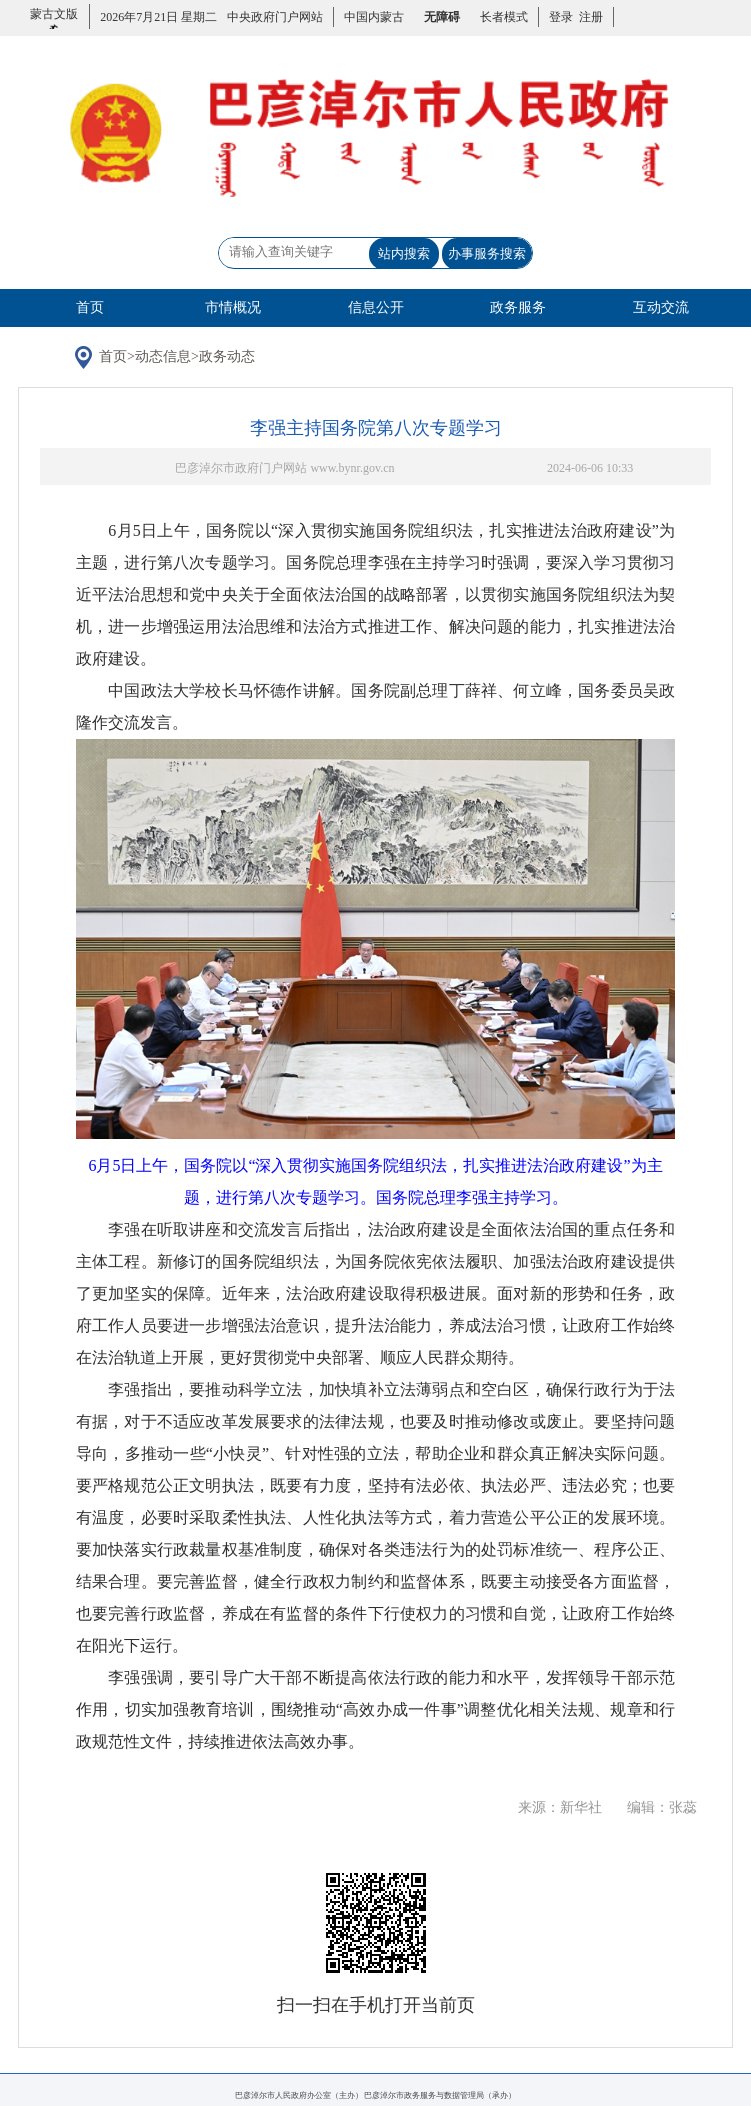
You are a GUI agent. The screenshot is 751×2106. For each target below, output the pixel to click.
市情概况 (233, 307)
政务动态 (227, 356)
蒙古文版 (54, 25)
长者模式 (504, 17)
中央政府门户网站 (275, 17)
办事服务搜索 (487, 253)
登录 (561, 17)
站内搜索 (404, 253)
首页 (90, 307)
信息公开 (376, 307)
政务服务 (518, 307)
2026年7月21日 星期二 (158, 17)
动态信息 (163, 356)
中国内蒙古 (374, 17)
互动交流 (661, 307)
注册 (588, 17)
